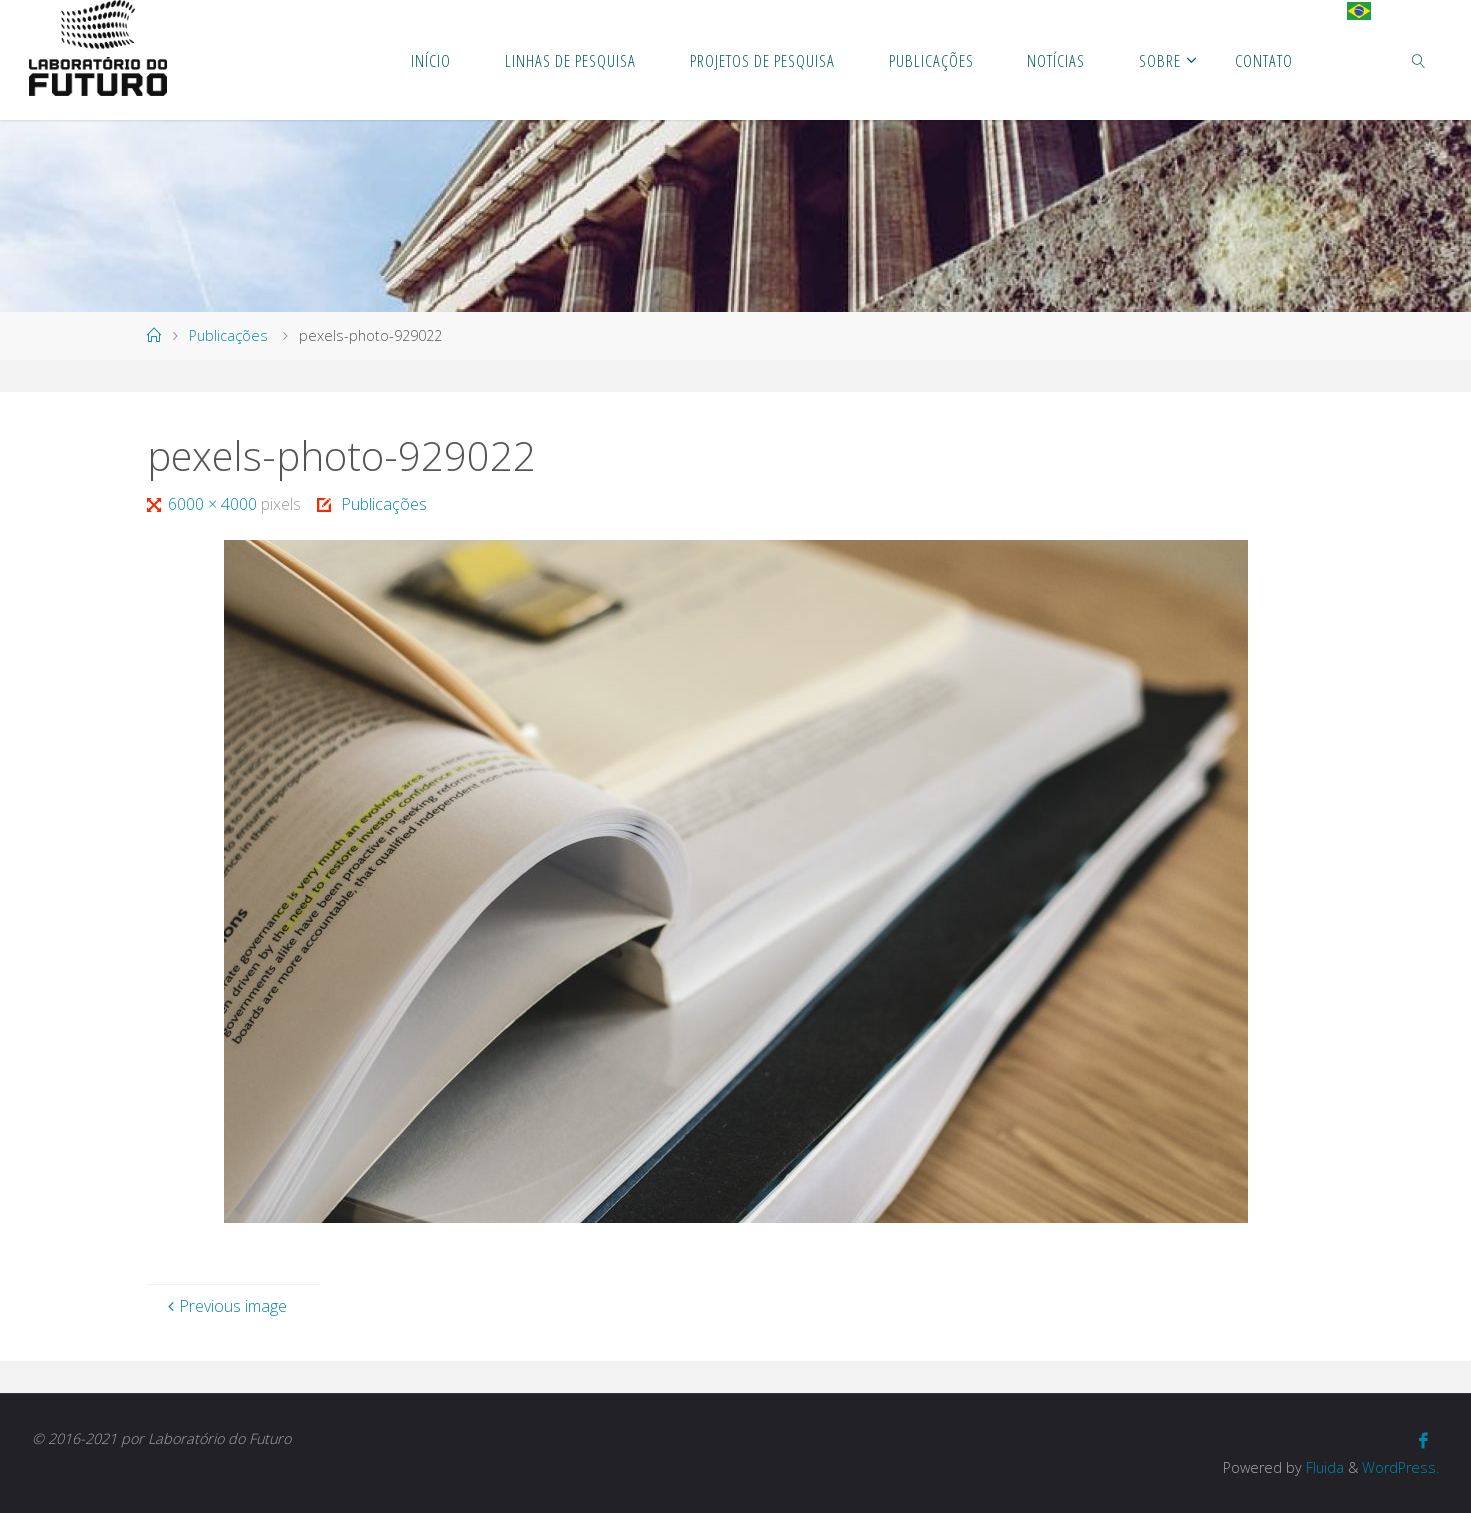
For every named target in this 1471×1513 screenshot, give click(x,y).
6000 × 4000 (214, 504)
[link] (1419, 60)
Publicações (228, 335)
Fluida (1323, 1467)
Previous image (225, 1306)
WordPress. (1400, 1467)
